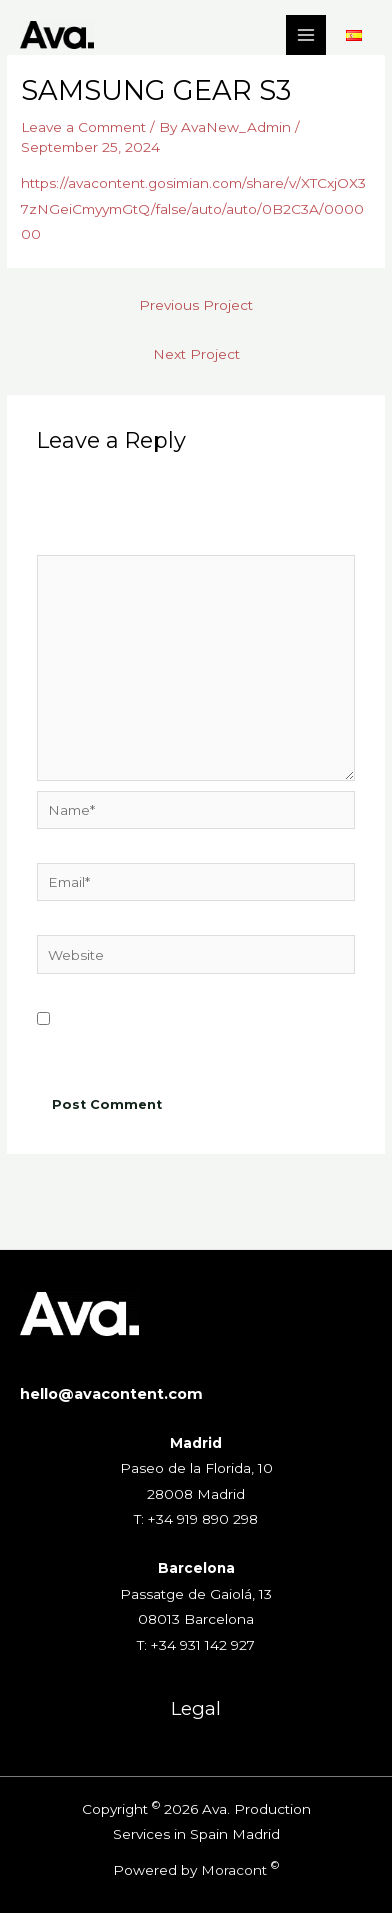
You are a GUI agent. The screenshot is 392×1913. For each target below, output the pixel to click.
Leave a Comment (83, 127)
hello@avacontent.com (111, 1394)
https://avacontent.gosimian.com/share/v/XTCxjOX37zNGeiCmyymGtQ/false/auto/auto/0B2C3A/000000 (193, 208)
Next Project (196, 354)
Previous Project (196, 305)
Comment (75, 541)
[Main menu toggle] (306, 35)
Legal (196, 1708)
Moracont (234, 1870)
